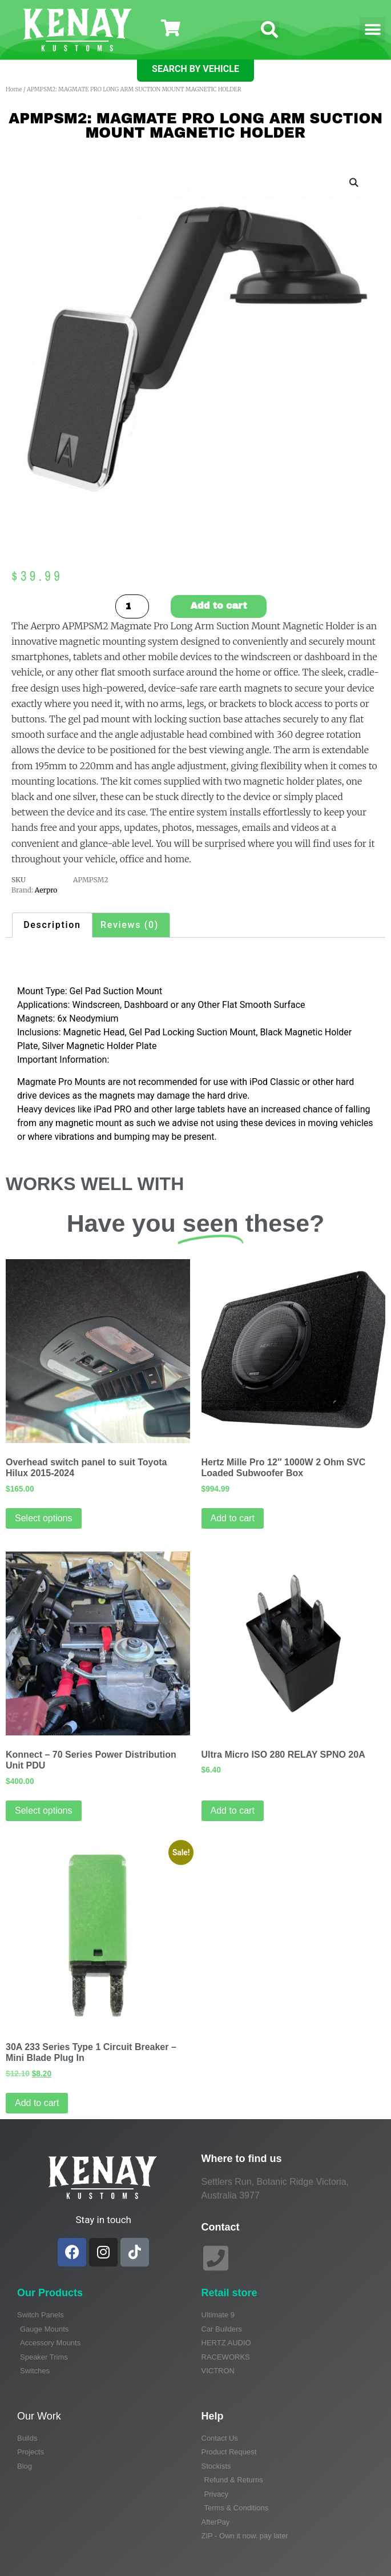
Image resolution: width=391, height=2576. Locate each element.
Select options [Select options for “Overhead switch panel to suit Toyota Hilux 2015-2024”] (43, 1518)
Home (14, 89)
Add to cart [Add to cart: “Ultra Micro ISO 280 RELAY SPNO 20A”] (233, 1810)
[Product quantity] (131, 606)
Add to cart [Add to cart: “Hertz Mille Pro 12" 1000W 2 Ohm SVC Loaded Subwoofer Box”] (233, 1518)
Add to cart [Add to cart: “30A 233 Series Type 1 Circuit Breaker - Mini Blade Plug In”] (37, 2103)
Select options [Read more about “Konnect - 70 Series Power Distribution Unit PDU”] (43, 1810)
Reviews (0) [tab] (129, 924)
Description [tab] (51, 924)
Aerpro (46, 890)
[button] (269, 30)
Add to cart (219, 605)
